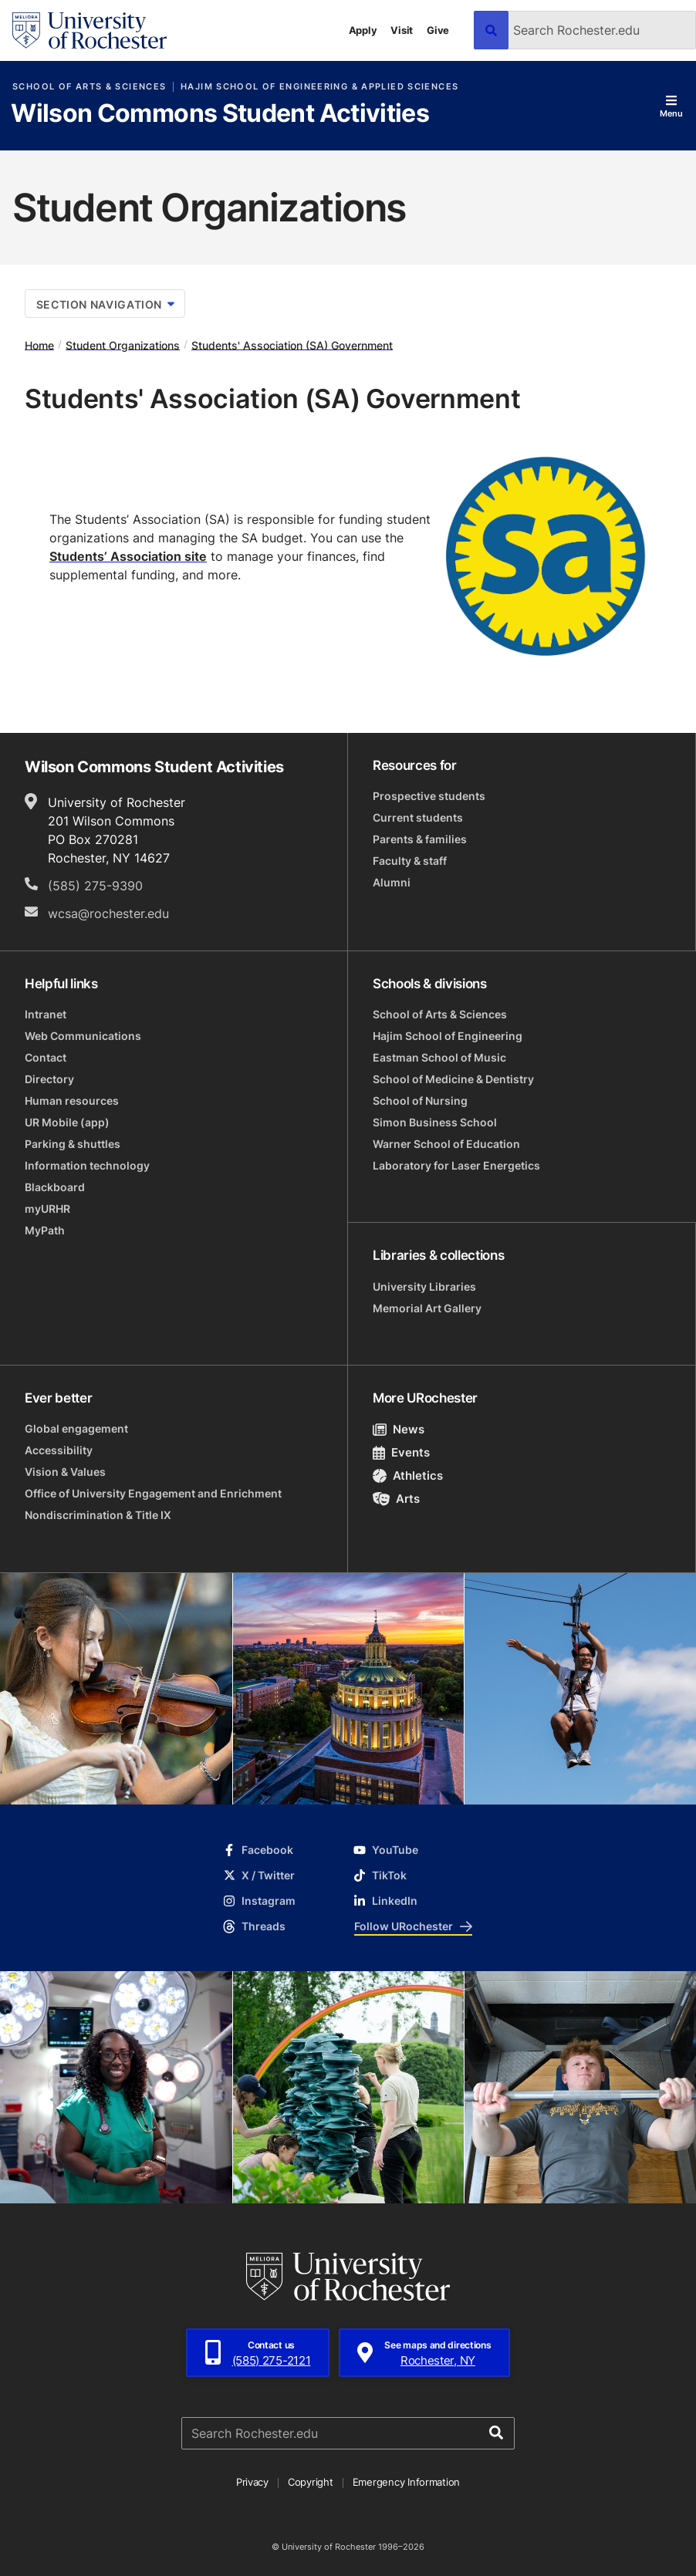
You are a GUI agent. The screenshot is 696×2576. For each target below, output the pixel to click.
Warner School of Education (446, 1143)
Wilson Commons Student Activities (220, 114)
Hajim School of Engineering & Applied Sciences (319, 87)
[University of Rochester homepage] (89, 30)
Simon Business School (435, 1122)
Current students (418, 817)
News (398, 1429)
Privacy (252, 2482)
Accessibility (59, 1450)
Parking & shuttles (72, 1143)
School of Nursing (420, 1100)
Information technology (87, 1165)
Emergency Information (407, 2482)
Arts (396, 1499)
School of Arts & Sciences (89, 87)
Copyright (310, 2482)
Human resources (72, 1100)
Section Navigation (105, 304)
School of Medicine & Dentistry (453, 1079)
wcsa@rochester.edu (108, 913)
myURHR (47, 1208)
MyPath (45, 1230)
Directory (49, 1079)
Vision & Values (65, 1471)
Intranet (45, 1014)
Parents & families (420, 839)
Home (39, 344)
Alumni (392, 882)
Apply (363, 30)
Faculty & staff (410, 860)
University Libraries (424, 1286)
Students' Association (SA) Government (292, 344)
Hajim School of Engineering (447, 1035)
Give (438, 30)
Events (401, 1452)
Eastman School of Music (439, 1057)
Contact (45, 1057)
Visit (401, 30)
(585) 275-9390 (95, 885)
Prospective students (429, 795)
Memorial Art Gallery (427, 1308)
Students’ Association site (128, 556)
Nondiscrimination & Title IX (98, 1514)
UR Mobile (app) (67, 1122)
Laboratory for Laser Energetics (456, 1165)
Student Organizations (123, 344)
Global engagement (76, 1428)
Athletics (408, 1475)
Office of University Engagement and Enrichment (153, 1493)
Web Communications (83, 1035)
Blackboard (55, 1187)
